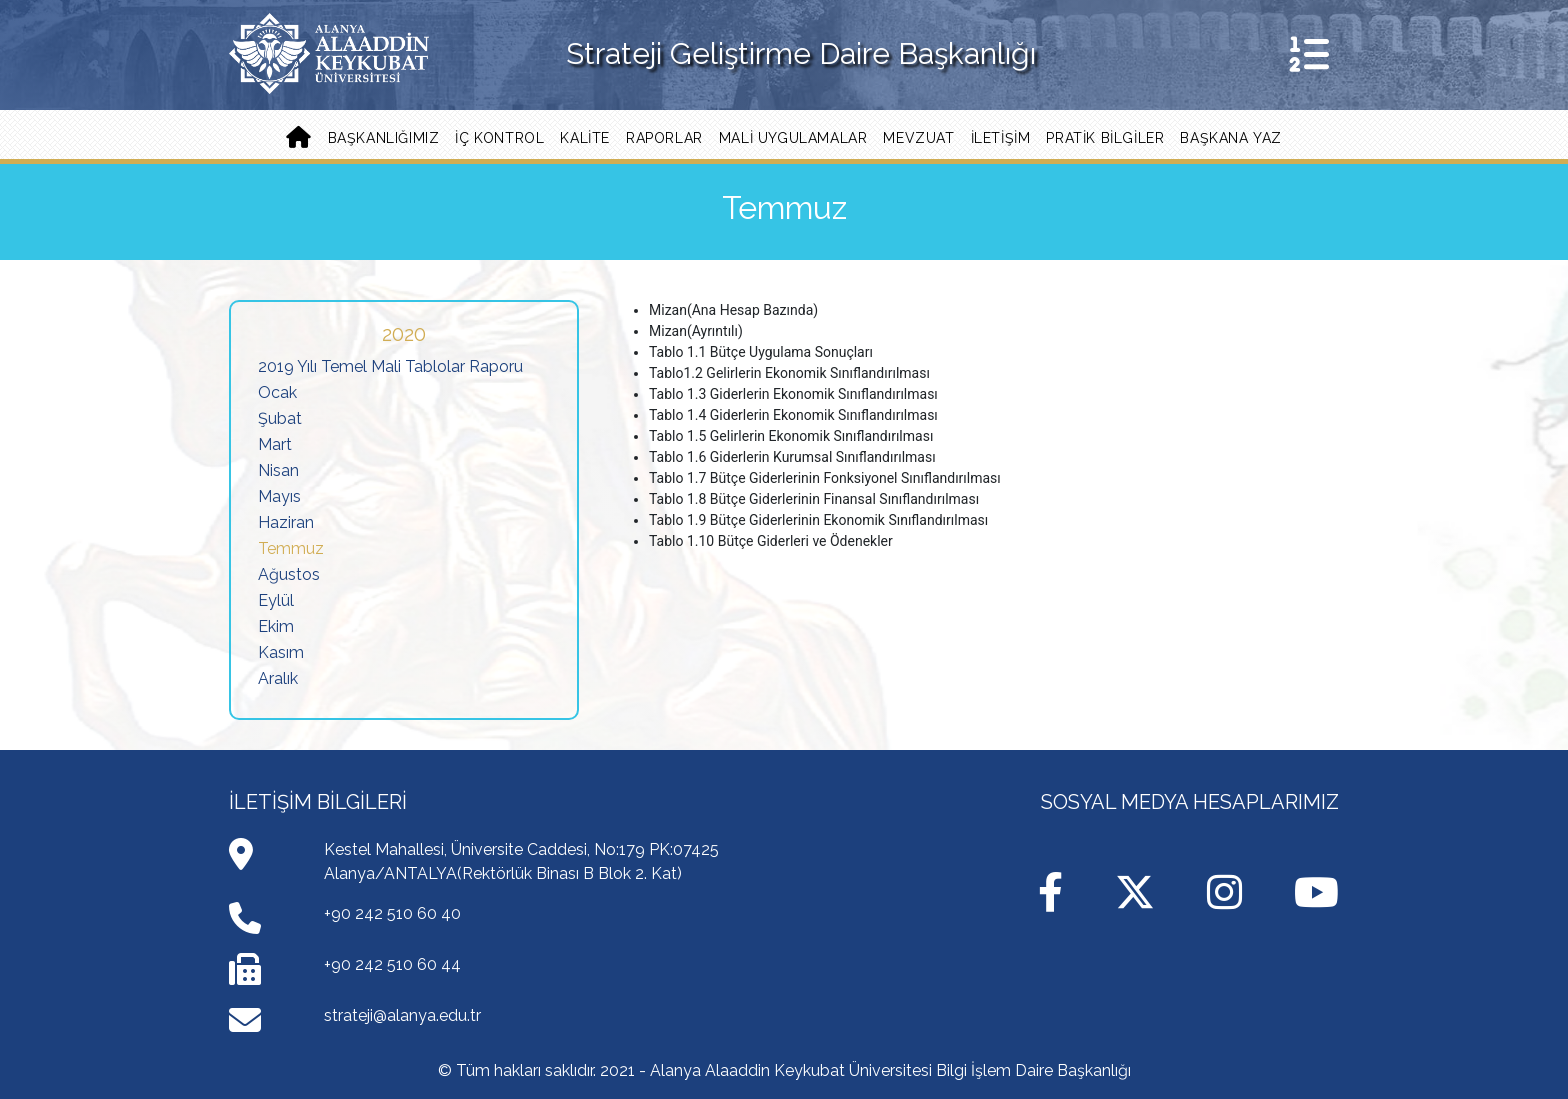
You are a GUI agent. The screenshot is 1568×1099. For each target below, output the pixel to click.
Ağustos (289, 574)
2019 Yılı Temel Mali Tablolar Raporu (390, 366)
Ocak (277, 392)
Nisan (278, 470)
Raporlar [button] (664, 138)
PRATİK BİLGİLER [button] (1105, 138)
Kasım (281, 652)
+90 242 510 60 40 (392, 913)
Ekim (276, 626)
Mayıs (279, 496)
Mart (275, 444)
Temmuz (291, 548)
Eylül (276, 600)
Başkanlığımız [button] (384, 138)
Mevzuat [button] (918, 138)
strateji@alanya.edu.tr (402, 1015)
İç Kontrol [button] (499, 138)
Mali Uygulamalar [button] (793, 138)
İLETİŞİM (1001, 138)
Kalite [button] (585, 138)
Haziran (286, 522)
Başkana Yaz (1231, 138)
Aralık (278, 678)
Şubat (280, 418)
